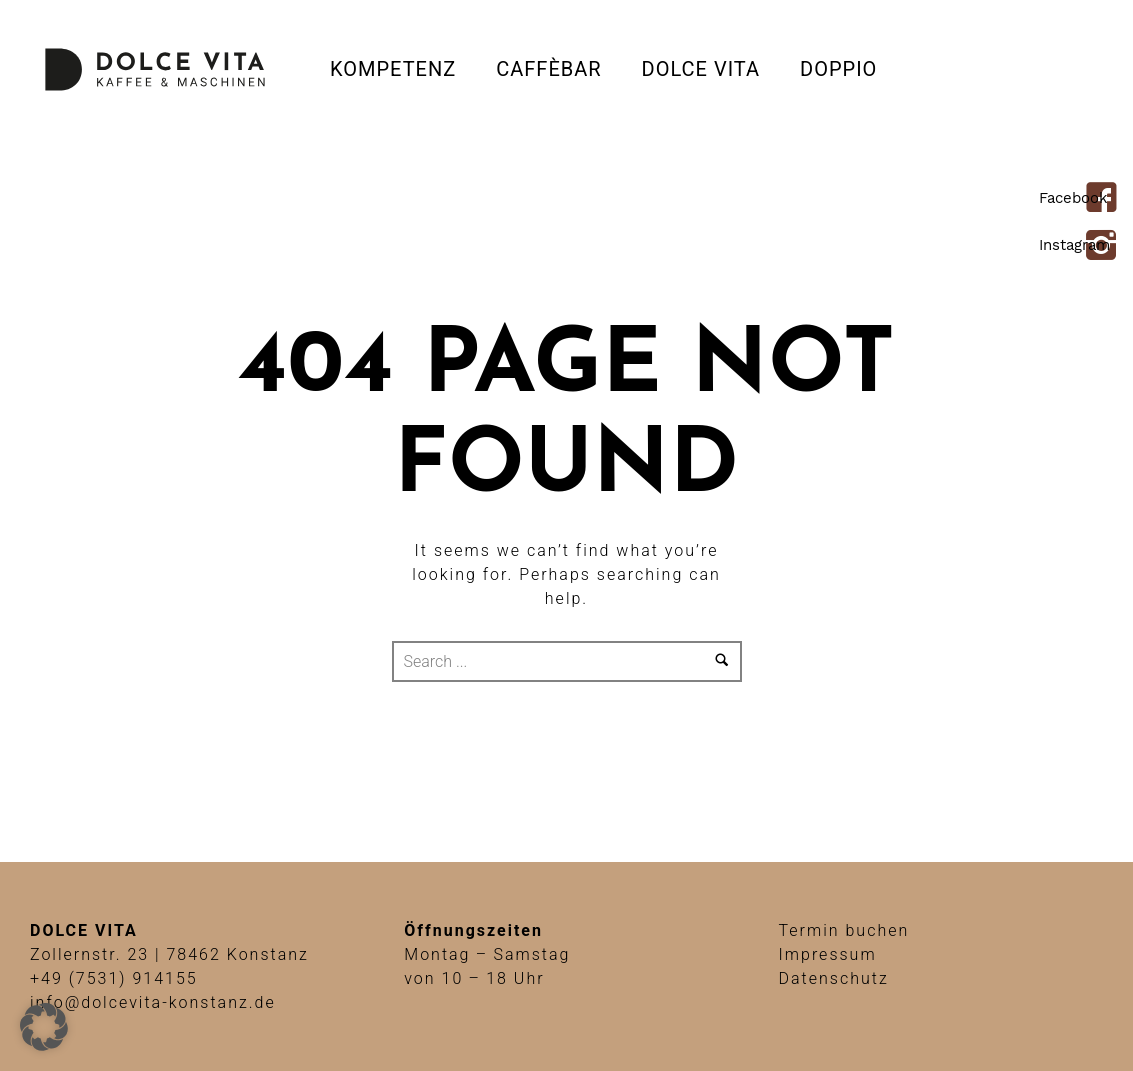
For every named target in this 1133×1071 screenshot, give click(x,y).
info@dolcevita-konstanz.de (153, 1002)
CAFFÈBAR (548, 69)
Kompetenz (393, 69)
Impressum (828, 954)
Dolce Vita (701, 69)
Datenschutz (834, 978)
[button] (44, 1027)
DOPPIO (838, 69)
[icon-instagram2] (1106, 247)
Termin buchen (844, 930)
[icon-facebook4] (1106, 199)
